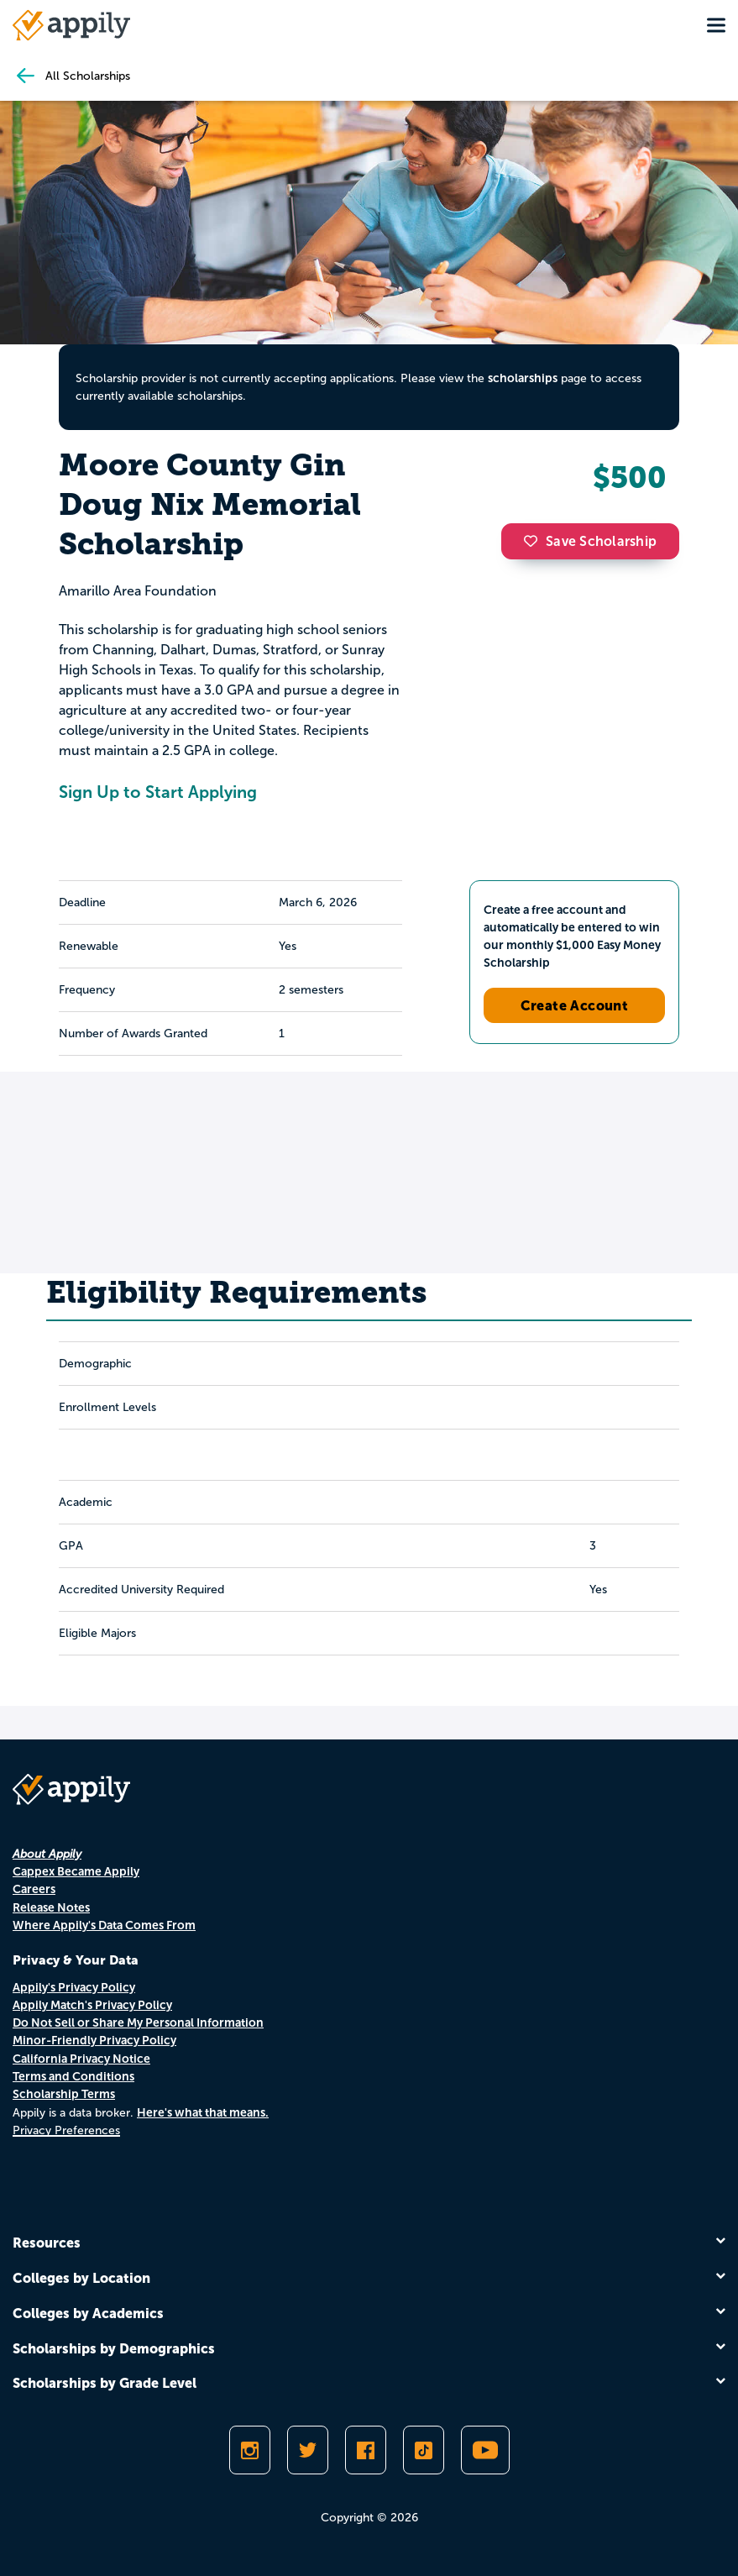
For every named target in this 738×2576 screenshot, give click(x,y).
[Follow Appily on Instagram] (249, 2450)
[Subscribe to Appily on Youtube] (485, 2450)
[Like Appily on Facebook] (365, 2450)
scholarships (522, 378)
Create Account (575, 1005)
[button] (535, 541)
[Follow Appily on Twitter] (307, 2450)
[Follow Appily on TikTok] (423, 2450)
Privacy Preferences (66, 2130)
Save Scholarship (590, 541)
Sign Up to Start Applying (158, 792)
